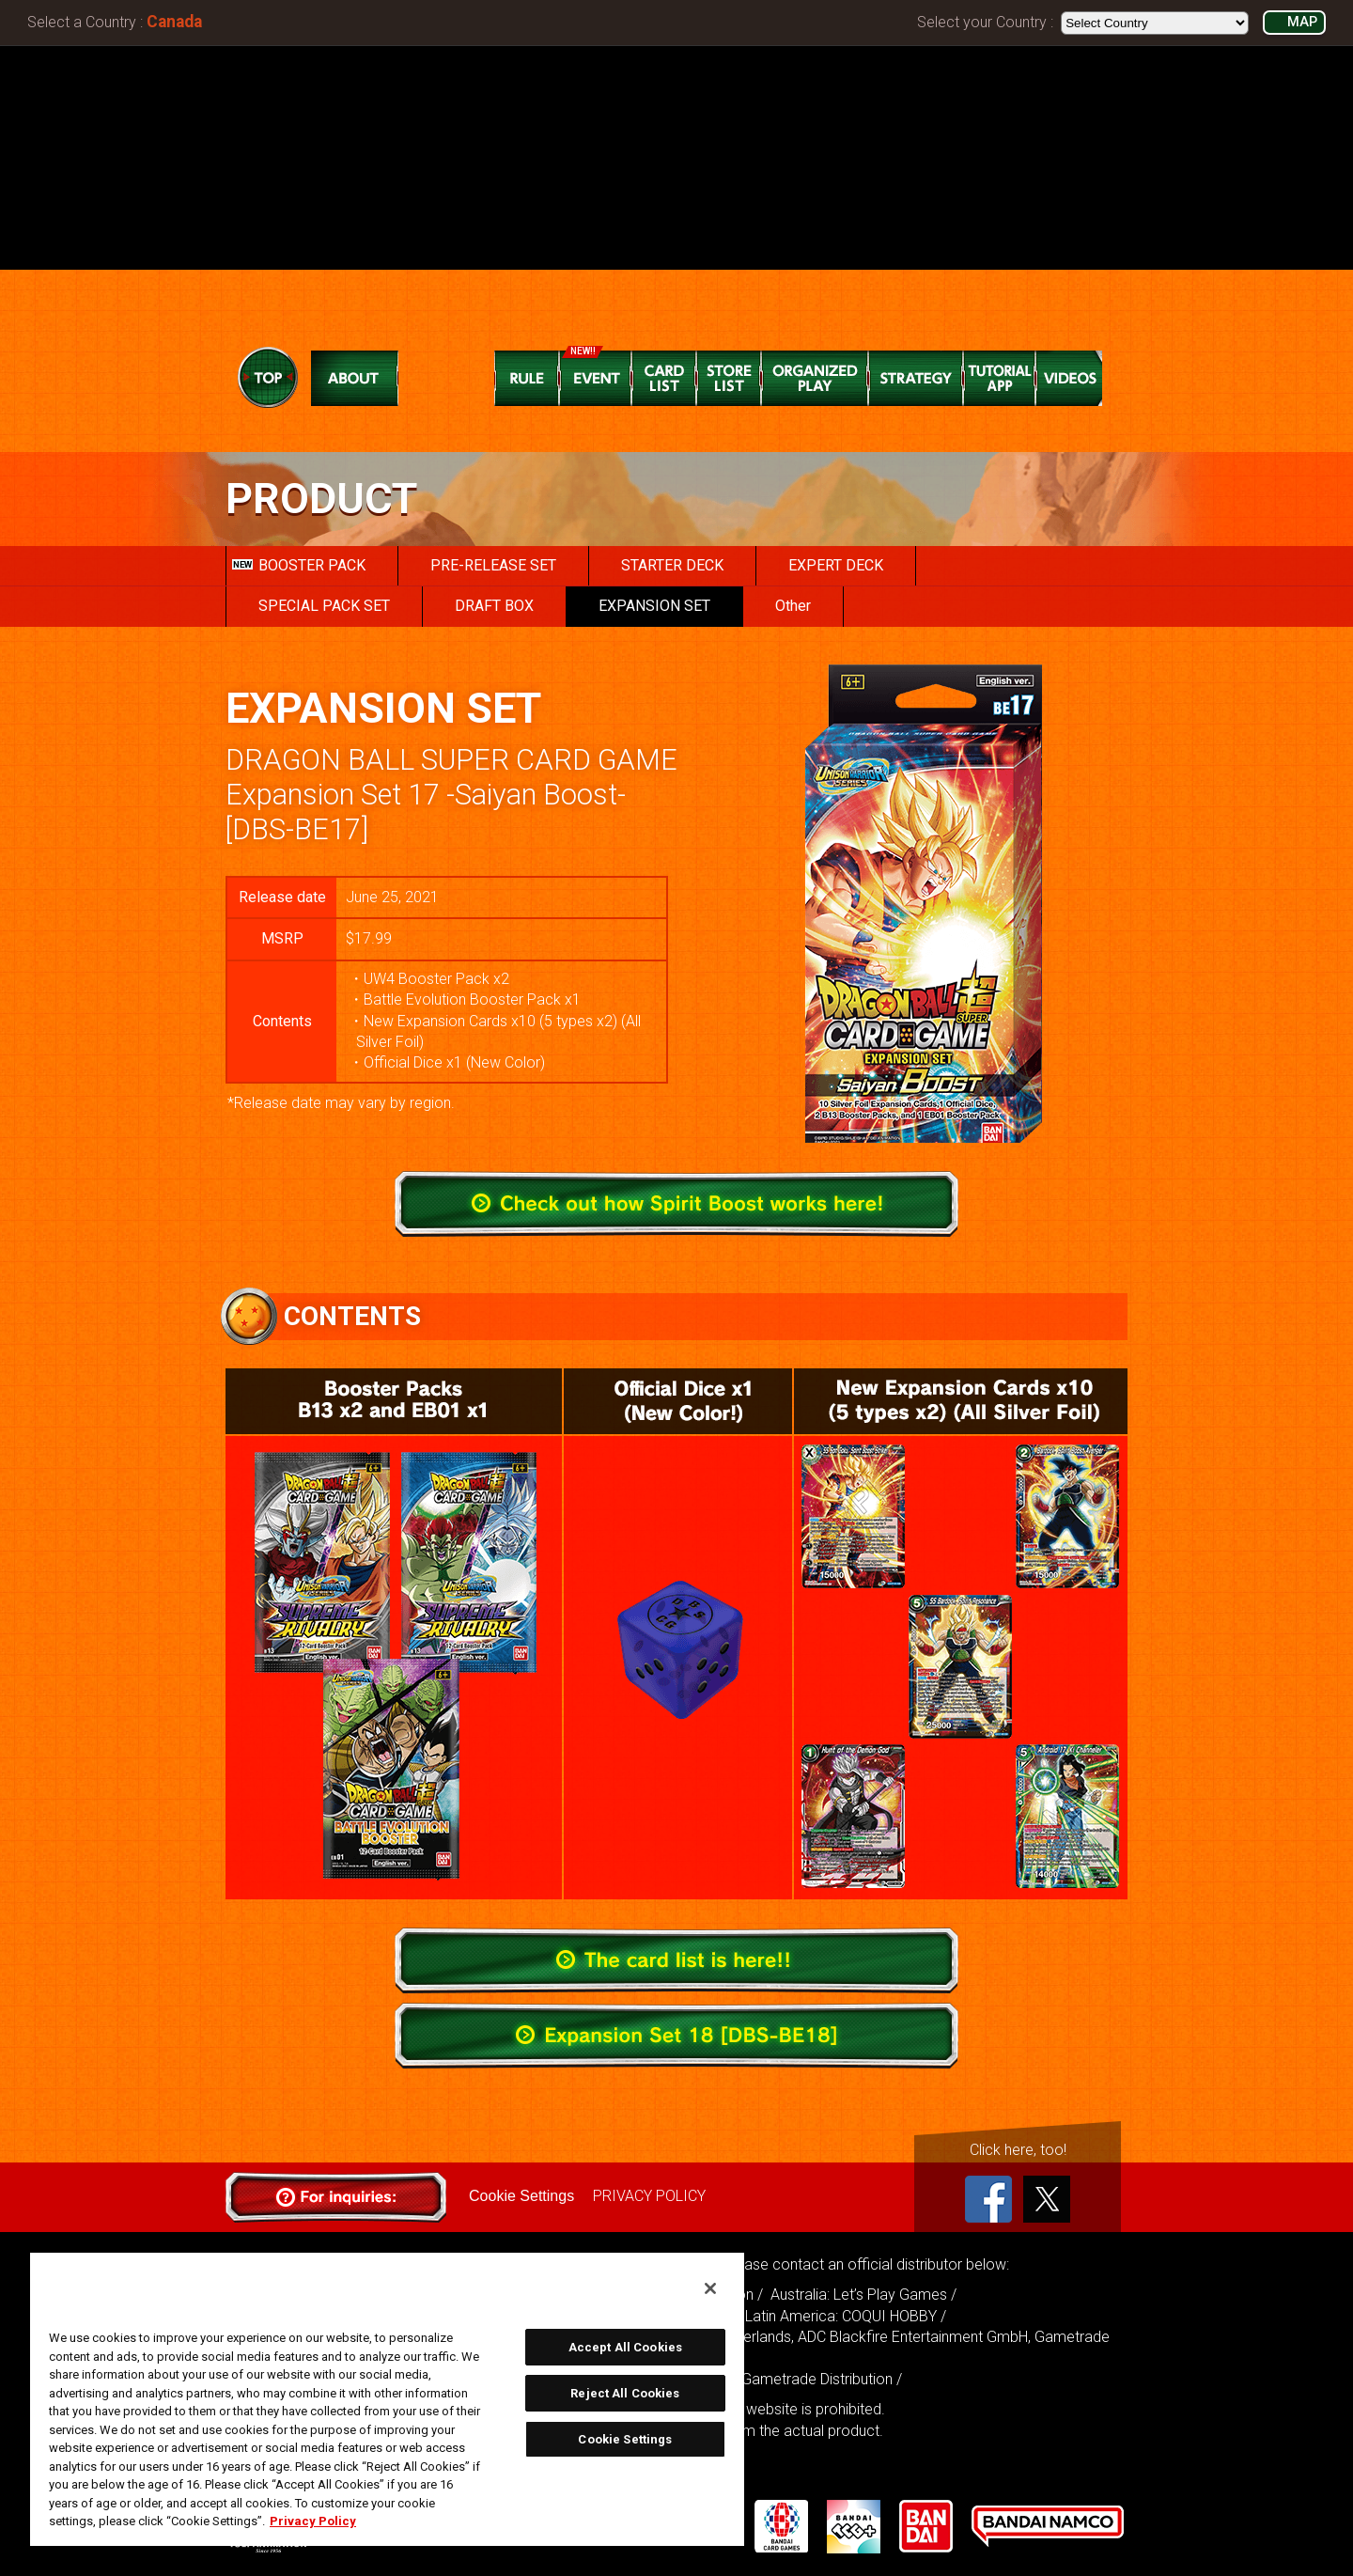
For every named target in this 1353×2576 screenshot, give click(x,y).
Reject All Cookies (624, 2393)
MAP (1302, 22)
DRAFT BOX (494, 606)
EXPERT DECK (835, 565)
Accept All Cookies (625, 2347)
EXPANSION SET (654, 606)
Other (793, 606)
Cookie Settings (521, 2196)
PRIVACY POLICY (649, 2196)
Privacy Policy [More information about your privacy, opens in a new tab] (313, 2521)
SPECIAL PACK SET (324, 606)
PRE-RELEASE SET (493, 565)
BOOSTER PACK (298, 565)
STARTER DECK (672, 565)
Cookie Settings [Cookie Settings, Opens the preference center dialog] (625, 2439)
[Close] (710, 2288)
